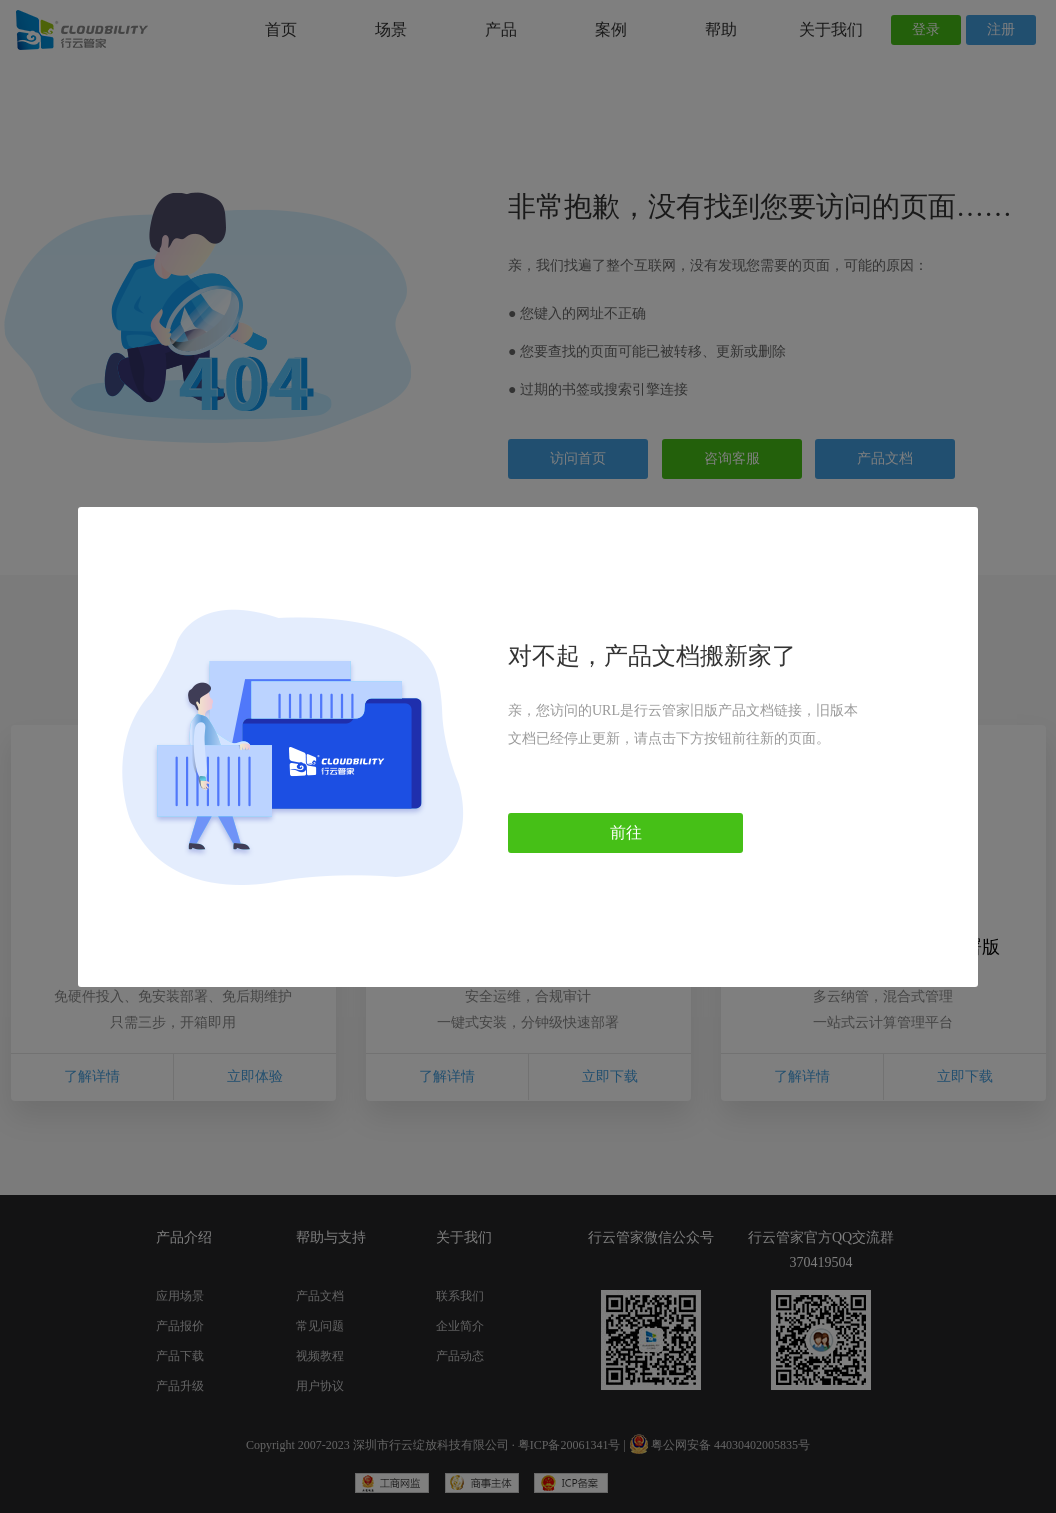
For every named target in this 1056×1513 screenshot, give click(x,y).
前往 (626, 832)
